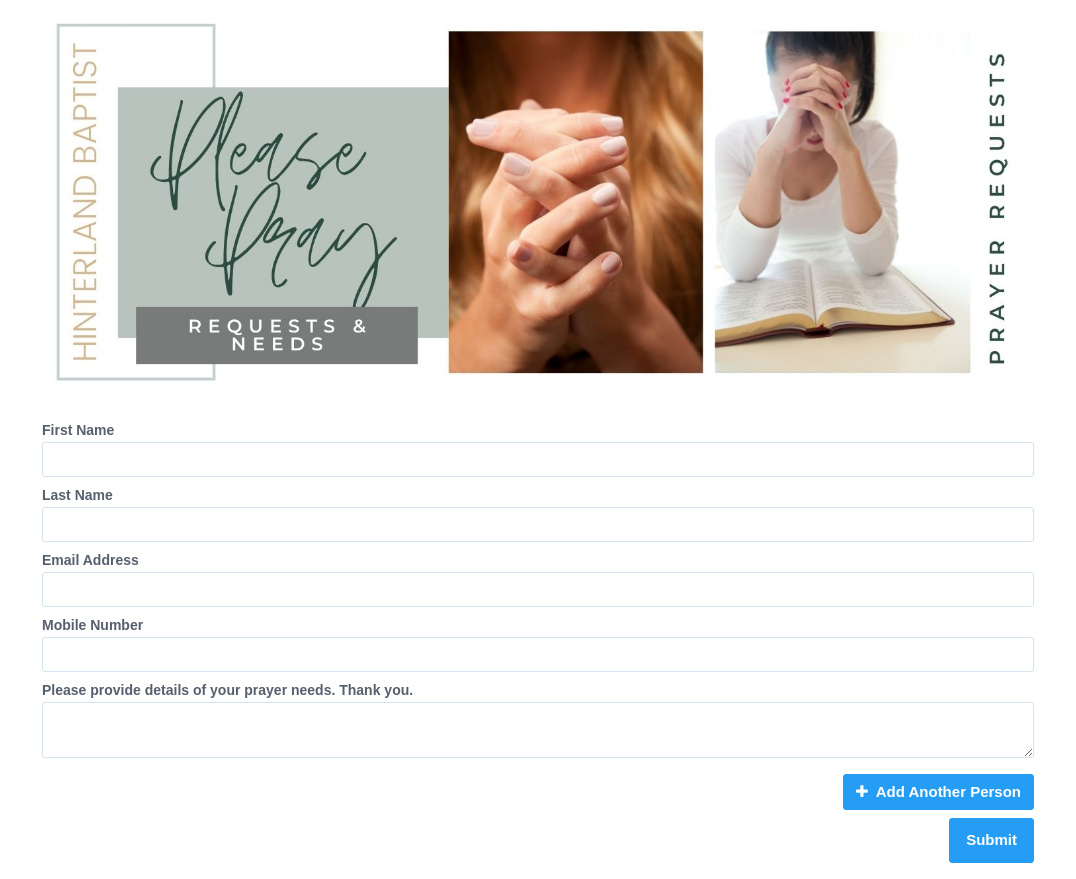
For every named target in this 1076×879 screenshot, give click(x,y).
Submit (991, 839)
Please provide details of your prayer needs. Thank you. (227, 690)
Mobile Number (92, 625)
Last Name (77, 495)
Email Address (90, 560)
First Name (78, 430)
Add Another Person (938, 791)
